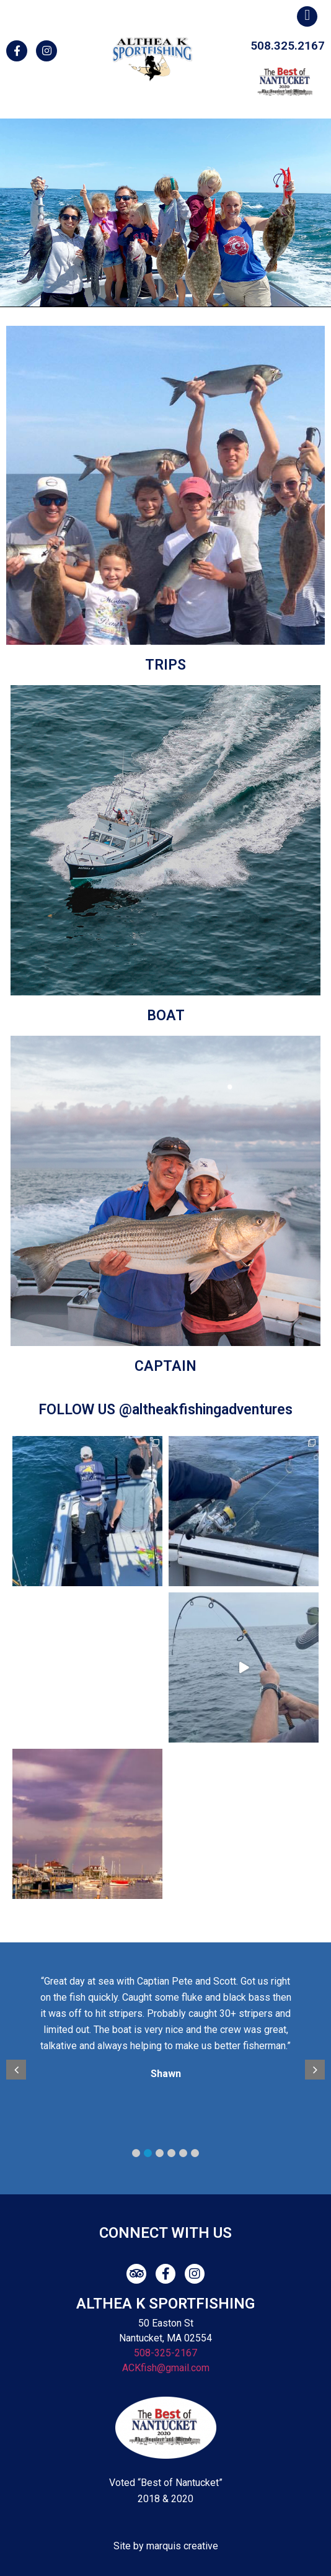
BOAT (166, 1015)
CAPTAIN (165, 1366)
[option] (173, 2029)
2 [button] (148, 2153)
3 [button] (160, 2153)
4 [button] (171, 2153)
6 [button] (195, 2153)
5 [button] (183, 2153)
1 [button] (136, 2153)
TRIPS (165, 665)
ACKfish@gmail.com (166, 2368)
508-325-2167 (165, 2353)
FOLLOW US (78, 1409)
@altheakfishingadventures (206, 1409)
